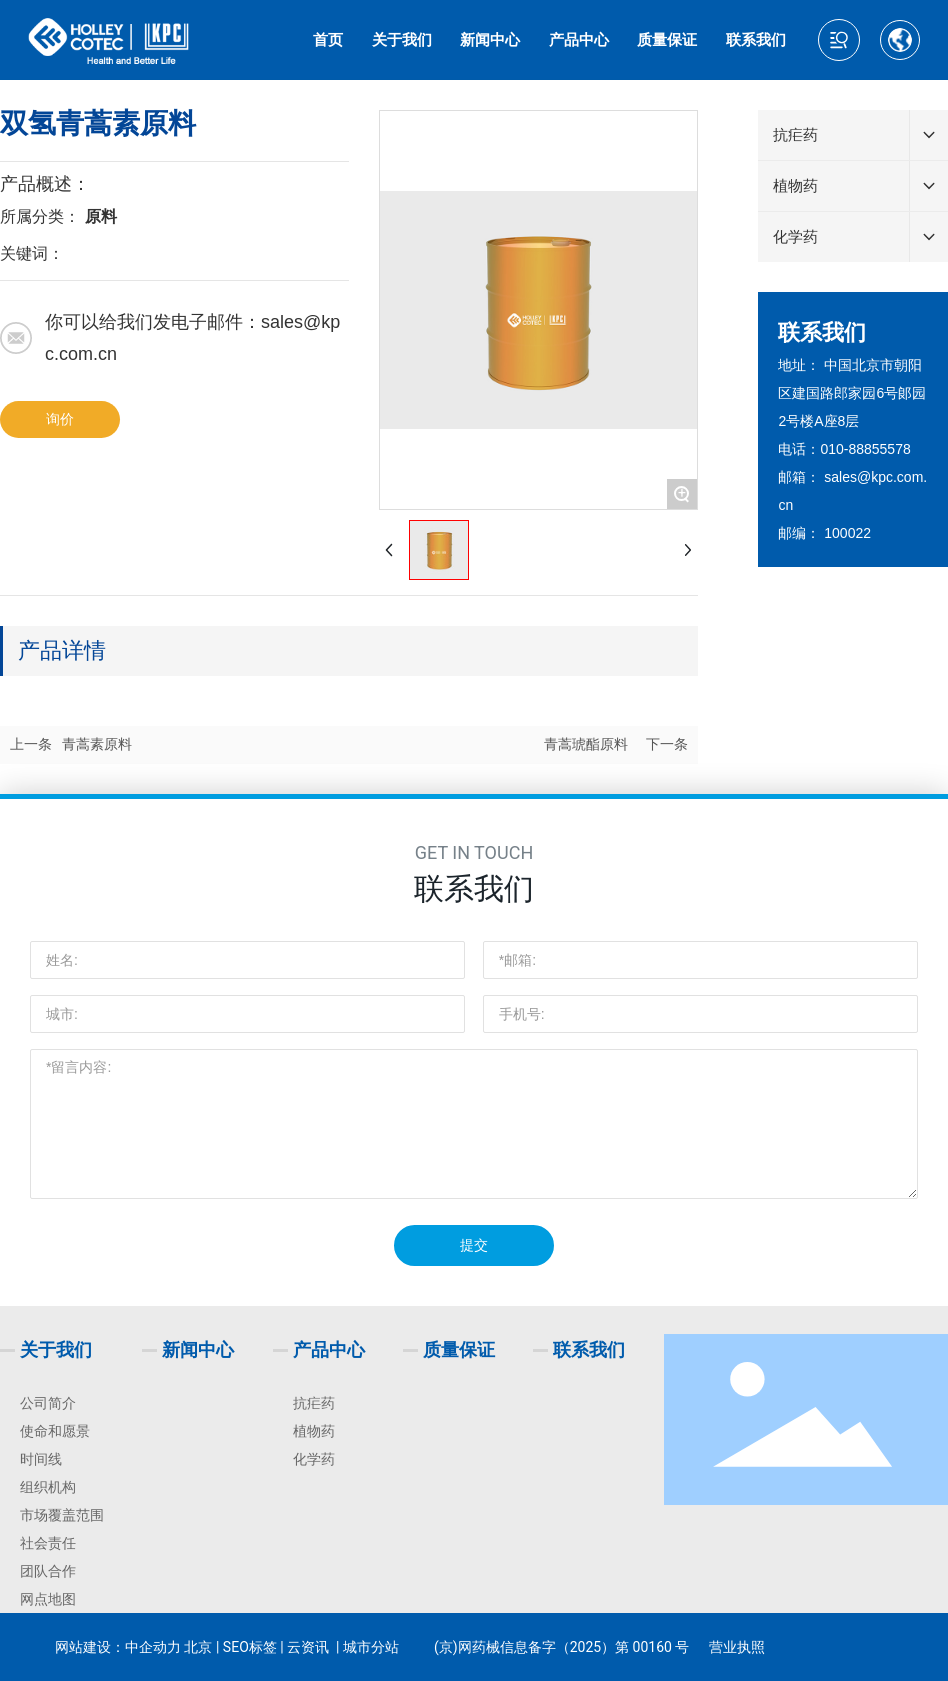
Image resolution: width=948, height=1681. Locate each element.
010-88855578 (865, 449)
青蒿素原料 (97, 744)
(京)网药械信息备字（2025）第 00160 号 (561, 1647)
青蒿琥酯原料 (586, 744)
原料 (101, 216)
